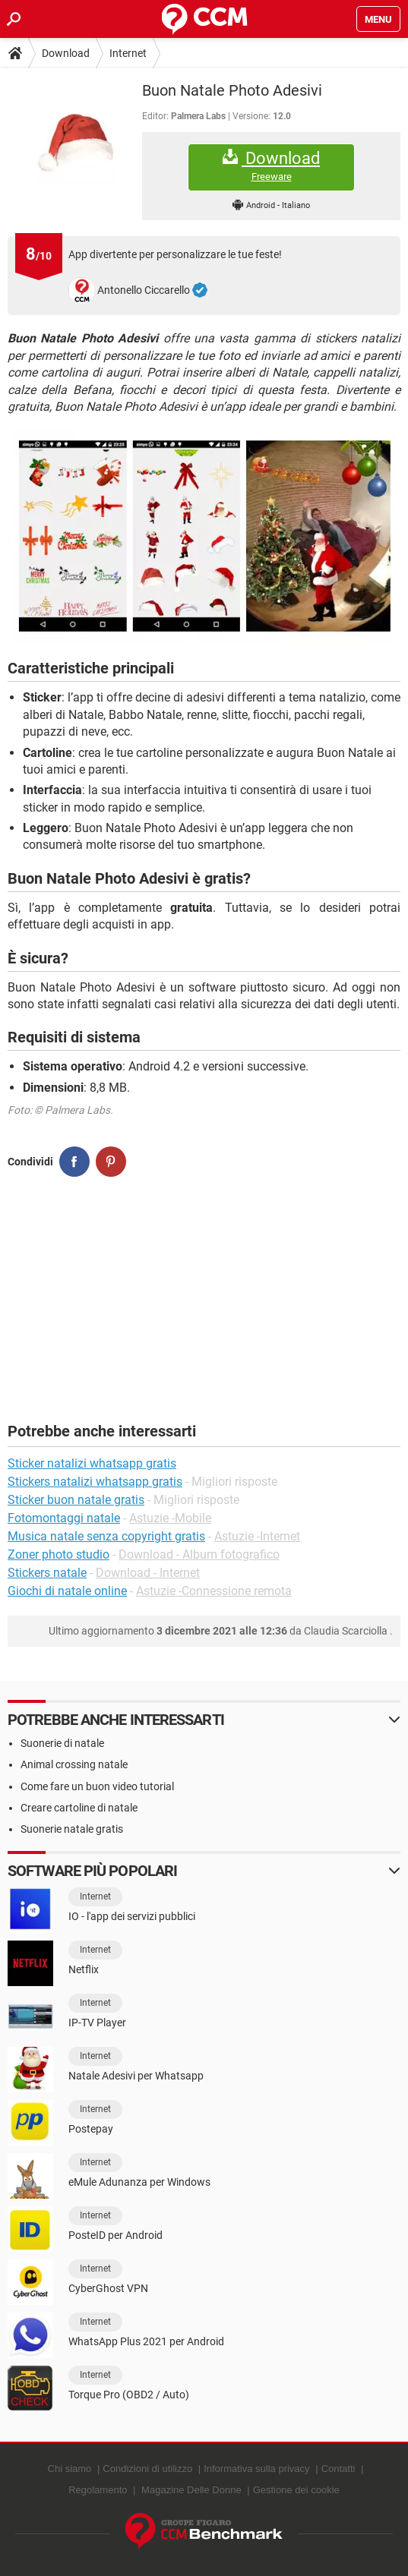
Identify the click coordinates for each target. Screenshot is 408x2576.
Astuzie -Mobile (170, 1518)
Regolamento (97, 2490)
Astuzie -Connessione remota (214, 1591)
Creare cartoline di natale (79, 1808)
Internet (128, 53)
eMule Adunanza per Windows (139, 2182)
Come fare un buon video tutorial (97, 1786)
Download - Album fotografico (199, 1554)
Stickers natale (47, 1572)
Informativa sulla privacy (256, 2468)
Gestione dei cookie (296, 2490)
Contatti (338, 2468)
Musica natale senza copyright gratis (106, 1536)
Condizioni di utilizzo (147, 2468)
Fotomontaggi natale (64, 1518)
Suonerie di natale (62, 1743)
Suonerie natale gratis (72, 1829)
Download (66, 53)
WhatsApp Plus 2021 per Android (146, 2341)
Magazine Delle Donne (191, 2490)
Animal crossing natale (74, 1764)
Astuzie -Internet (257, 1536)
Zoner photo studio (58, 1554)
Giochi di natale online (67, 1591)
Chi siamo (70, 2468)
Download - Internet (148, 1572)
